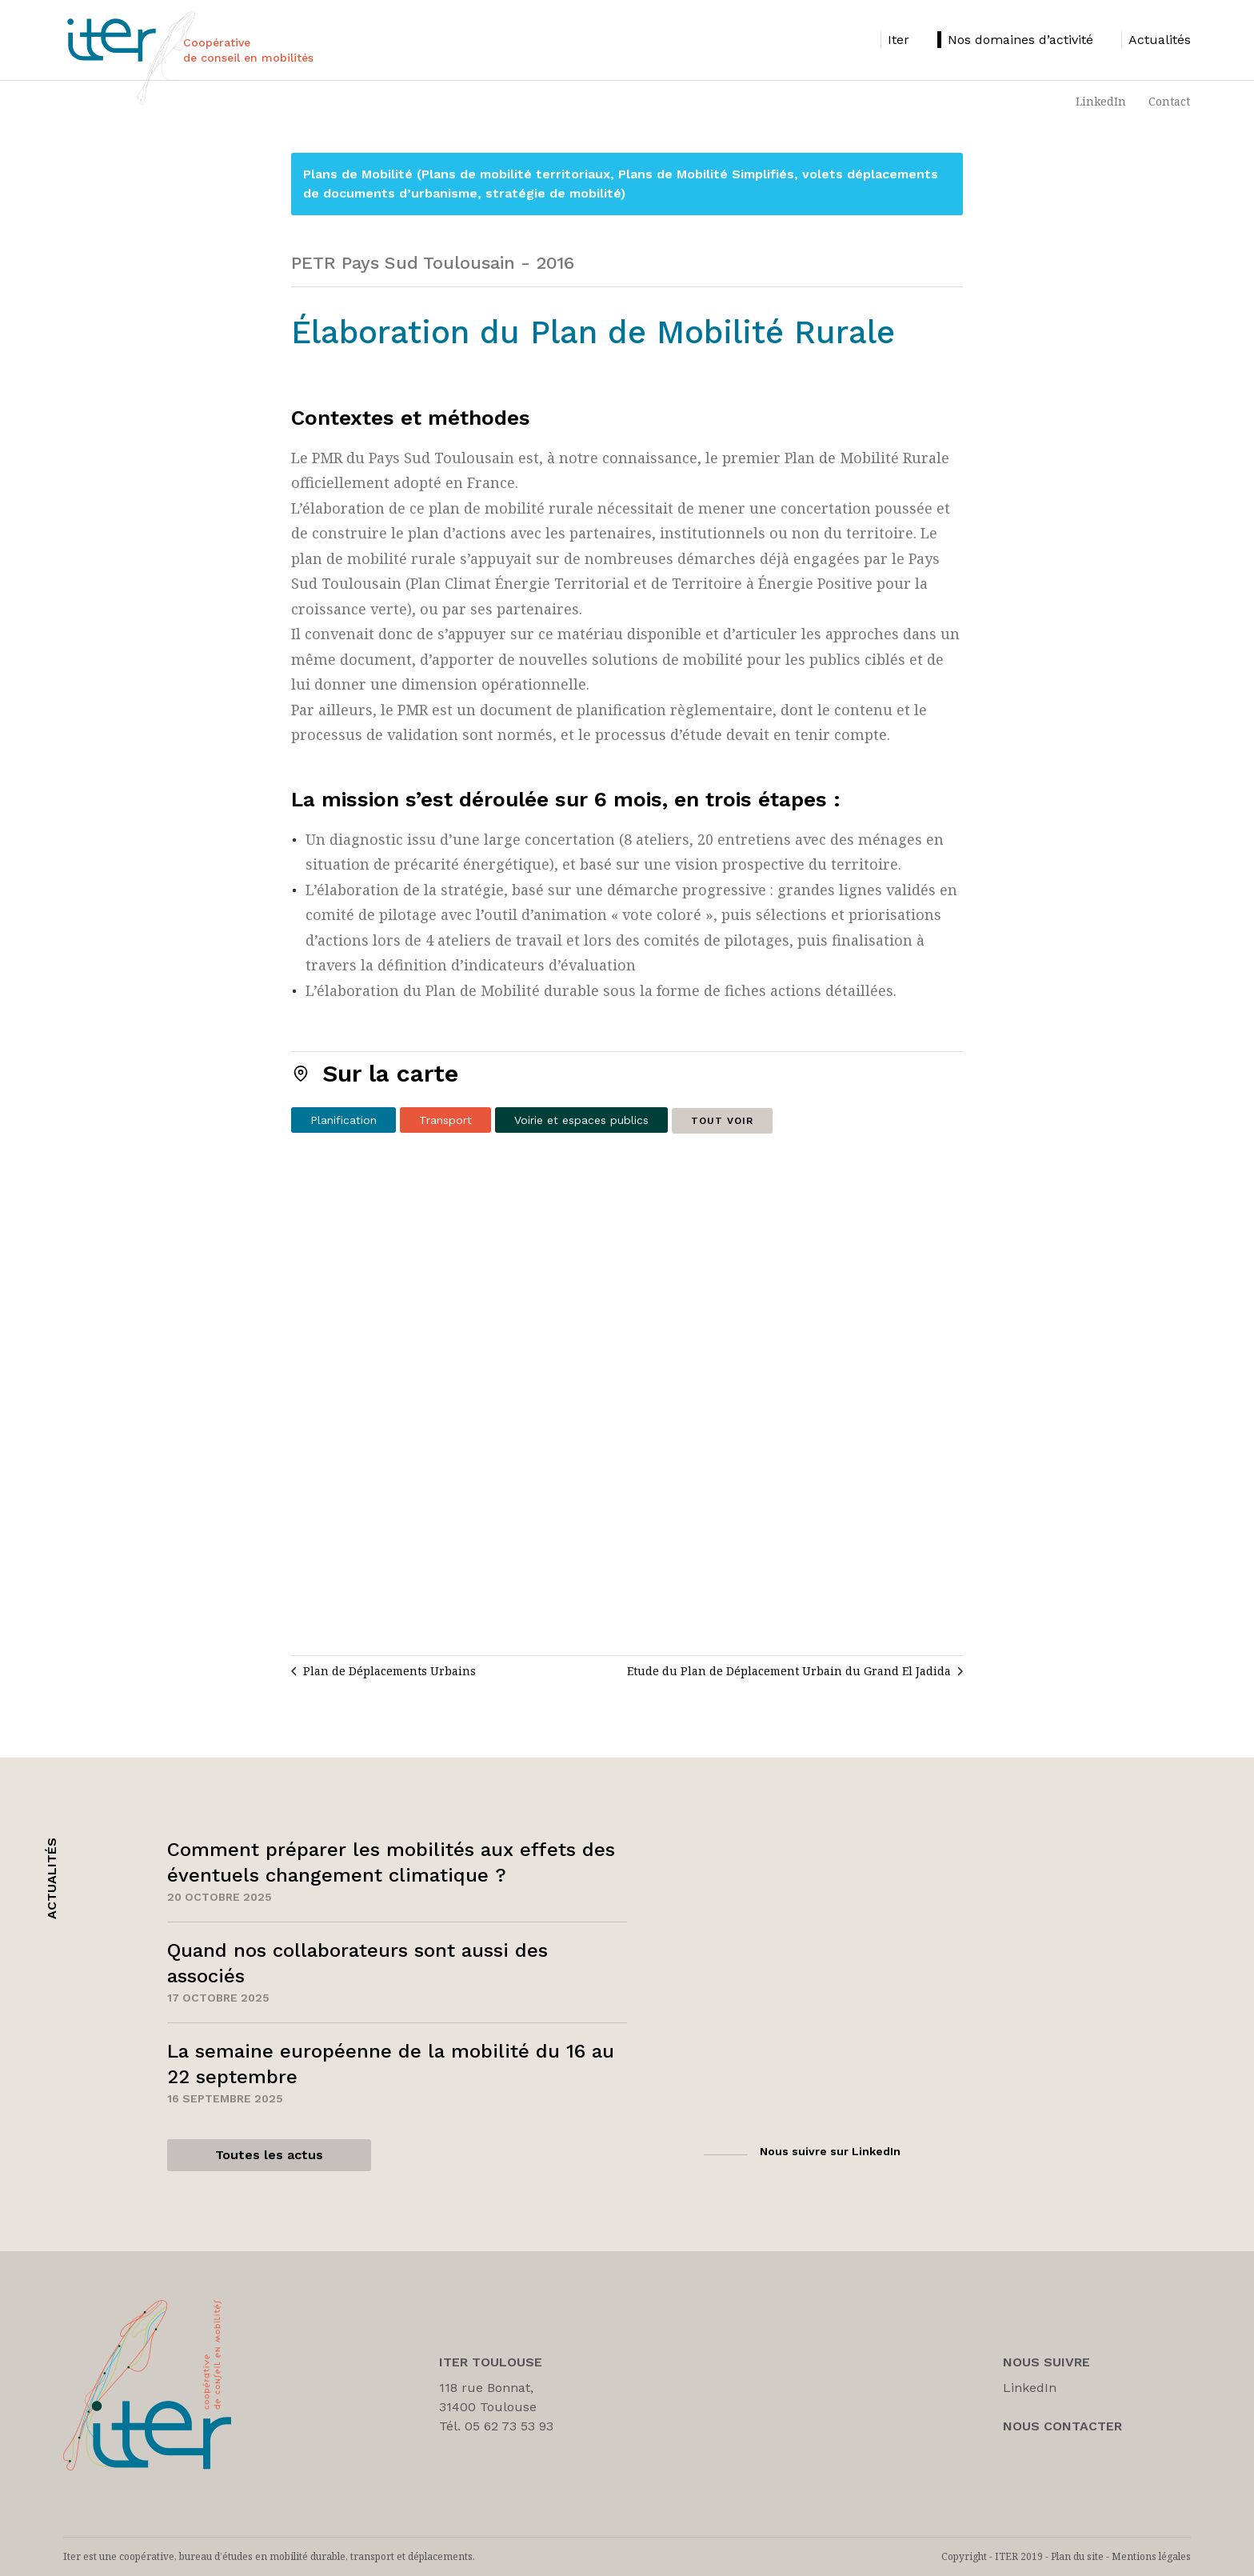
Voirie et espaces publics (581, 1120)
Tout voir (722, 1120)
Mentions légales (1151, 2556)
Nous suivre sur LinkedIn (830, 2151)
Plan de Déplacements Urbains (389, 1670)
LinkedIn (1101, 101)
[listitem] (895, 39)
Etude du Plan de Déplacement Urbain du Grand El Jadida (789, 1670)
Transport (445, 1120)
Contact (1169, 101)
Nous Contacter (1062, 2426)
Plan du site (1077, 2556)
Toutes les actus (269, 2154)
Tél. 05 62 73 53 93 (496, 2426)
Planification (343, 1120)
